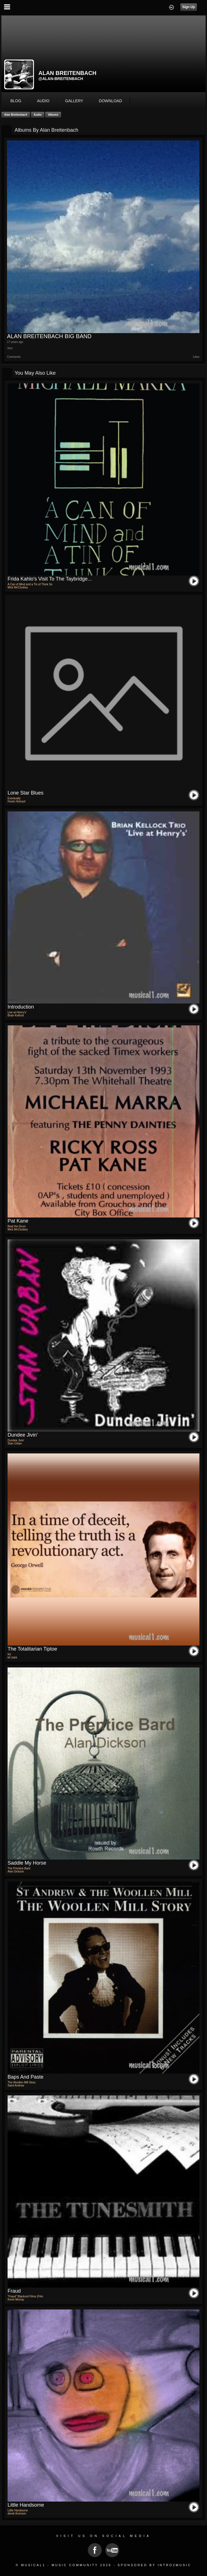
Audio (38, 114)
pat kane (18, 1221)
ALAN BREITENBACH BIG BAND (49, 336)
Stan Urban (15, 1443)
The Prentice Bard (19, 1868)
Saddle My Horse (27, 1863)
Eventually (14, 798)
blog (15, 101)
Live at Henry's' (17, 1012)
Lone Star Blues (25, 793)
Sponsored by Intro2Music (154, 2565)
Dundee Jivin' (23, 1435)
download (110, 101)
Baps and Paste (25, 2077)
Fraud (14, 2291)
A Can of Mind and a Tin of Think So (30, 584)
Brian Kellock (16, 1015)
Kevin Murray (16, 2299)
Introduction (21, 1007)
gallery (74, 101)
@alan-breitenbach (60, 78)
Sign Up (188, 7)
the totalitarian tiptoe (32, 1649)
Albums (53, 114)
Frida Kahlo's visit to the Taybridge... (50, 579)
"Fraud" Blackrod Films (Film (25, 2296)
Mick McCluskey (18, 587)
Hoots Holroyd (16, 801)
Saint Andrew (16, 2085)
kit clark (12, 1657)
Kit (9, 1654)
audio (43, 101)
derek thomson (17, 2513)
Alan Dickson (16, 1871)
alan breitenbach (15, 114)
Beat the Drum (17, 1226)
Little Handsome (26, 2505)
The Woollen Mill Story (22, 2082)
